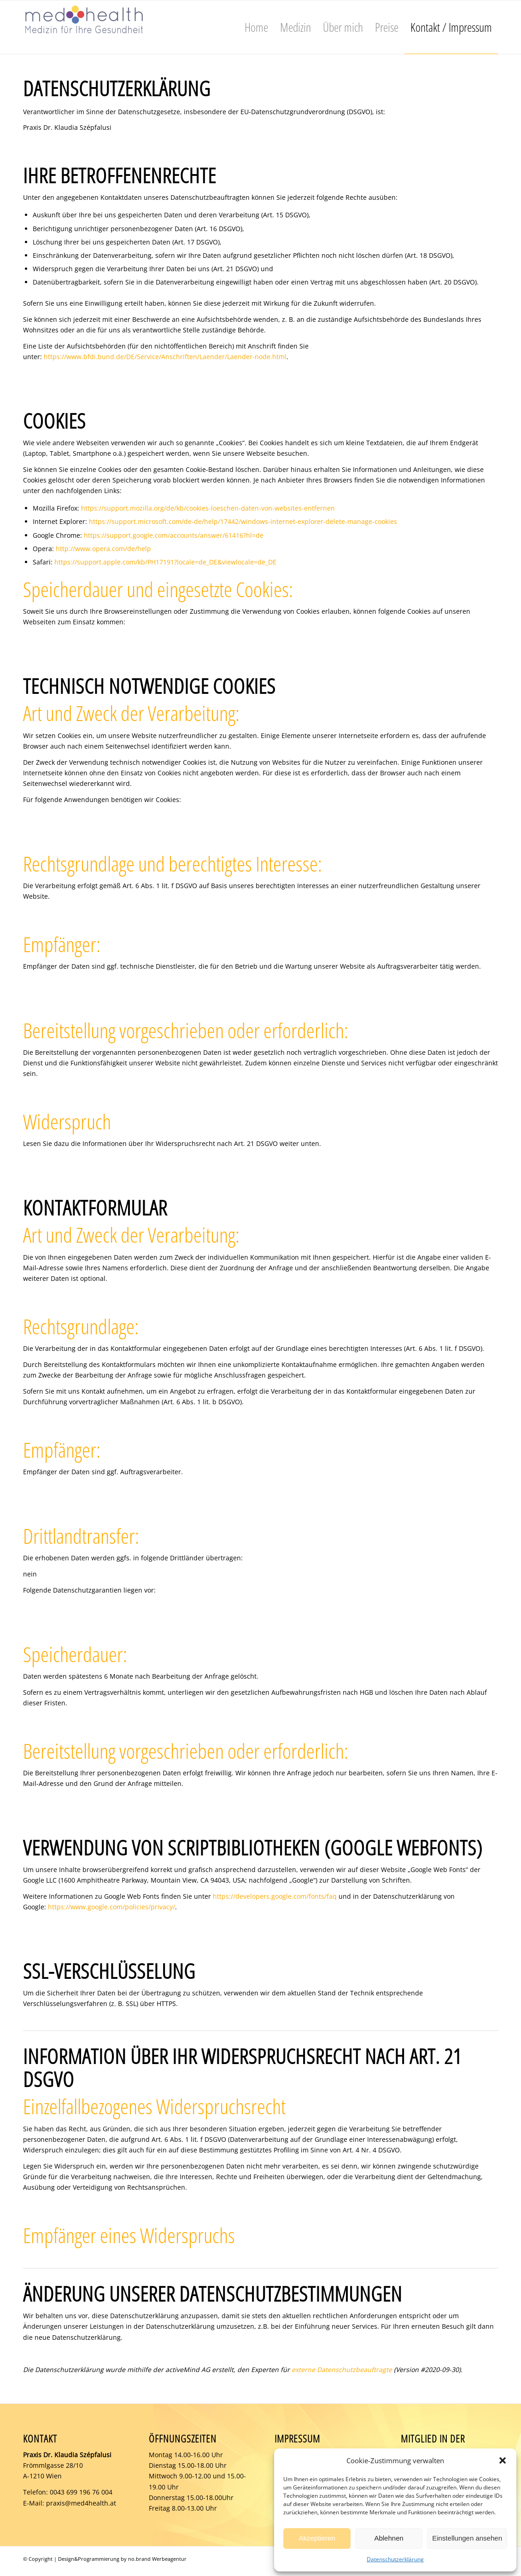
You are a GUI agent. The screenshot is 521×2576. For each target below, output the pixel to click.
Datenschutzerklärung (395, 2559)
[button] (502, 2460)
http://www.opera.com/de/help (103, 548)
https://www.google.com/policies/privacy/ (111, 1906)
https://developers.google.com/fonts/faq (275, 1896)
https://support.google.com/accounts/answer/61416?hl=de (173, 535)
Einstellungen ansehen (467, 2538)
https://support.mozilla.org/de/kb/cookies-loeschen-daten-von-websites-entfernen (208, 508)
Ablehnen (388, 2538)
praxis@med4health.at (81, 2503)
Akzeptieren (317, 2538)
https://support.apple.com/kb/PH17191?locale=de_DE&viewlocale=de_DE (165, 562)
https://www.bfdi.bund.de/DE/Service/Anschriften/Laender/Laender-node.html (165, 356)
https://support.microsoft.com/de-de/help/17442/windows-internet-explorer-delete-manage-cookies (243, 521)
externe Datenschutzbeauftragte (342, 2369)
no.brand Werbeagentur (157, 2558)
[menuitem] (256, 27)
